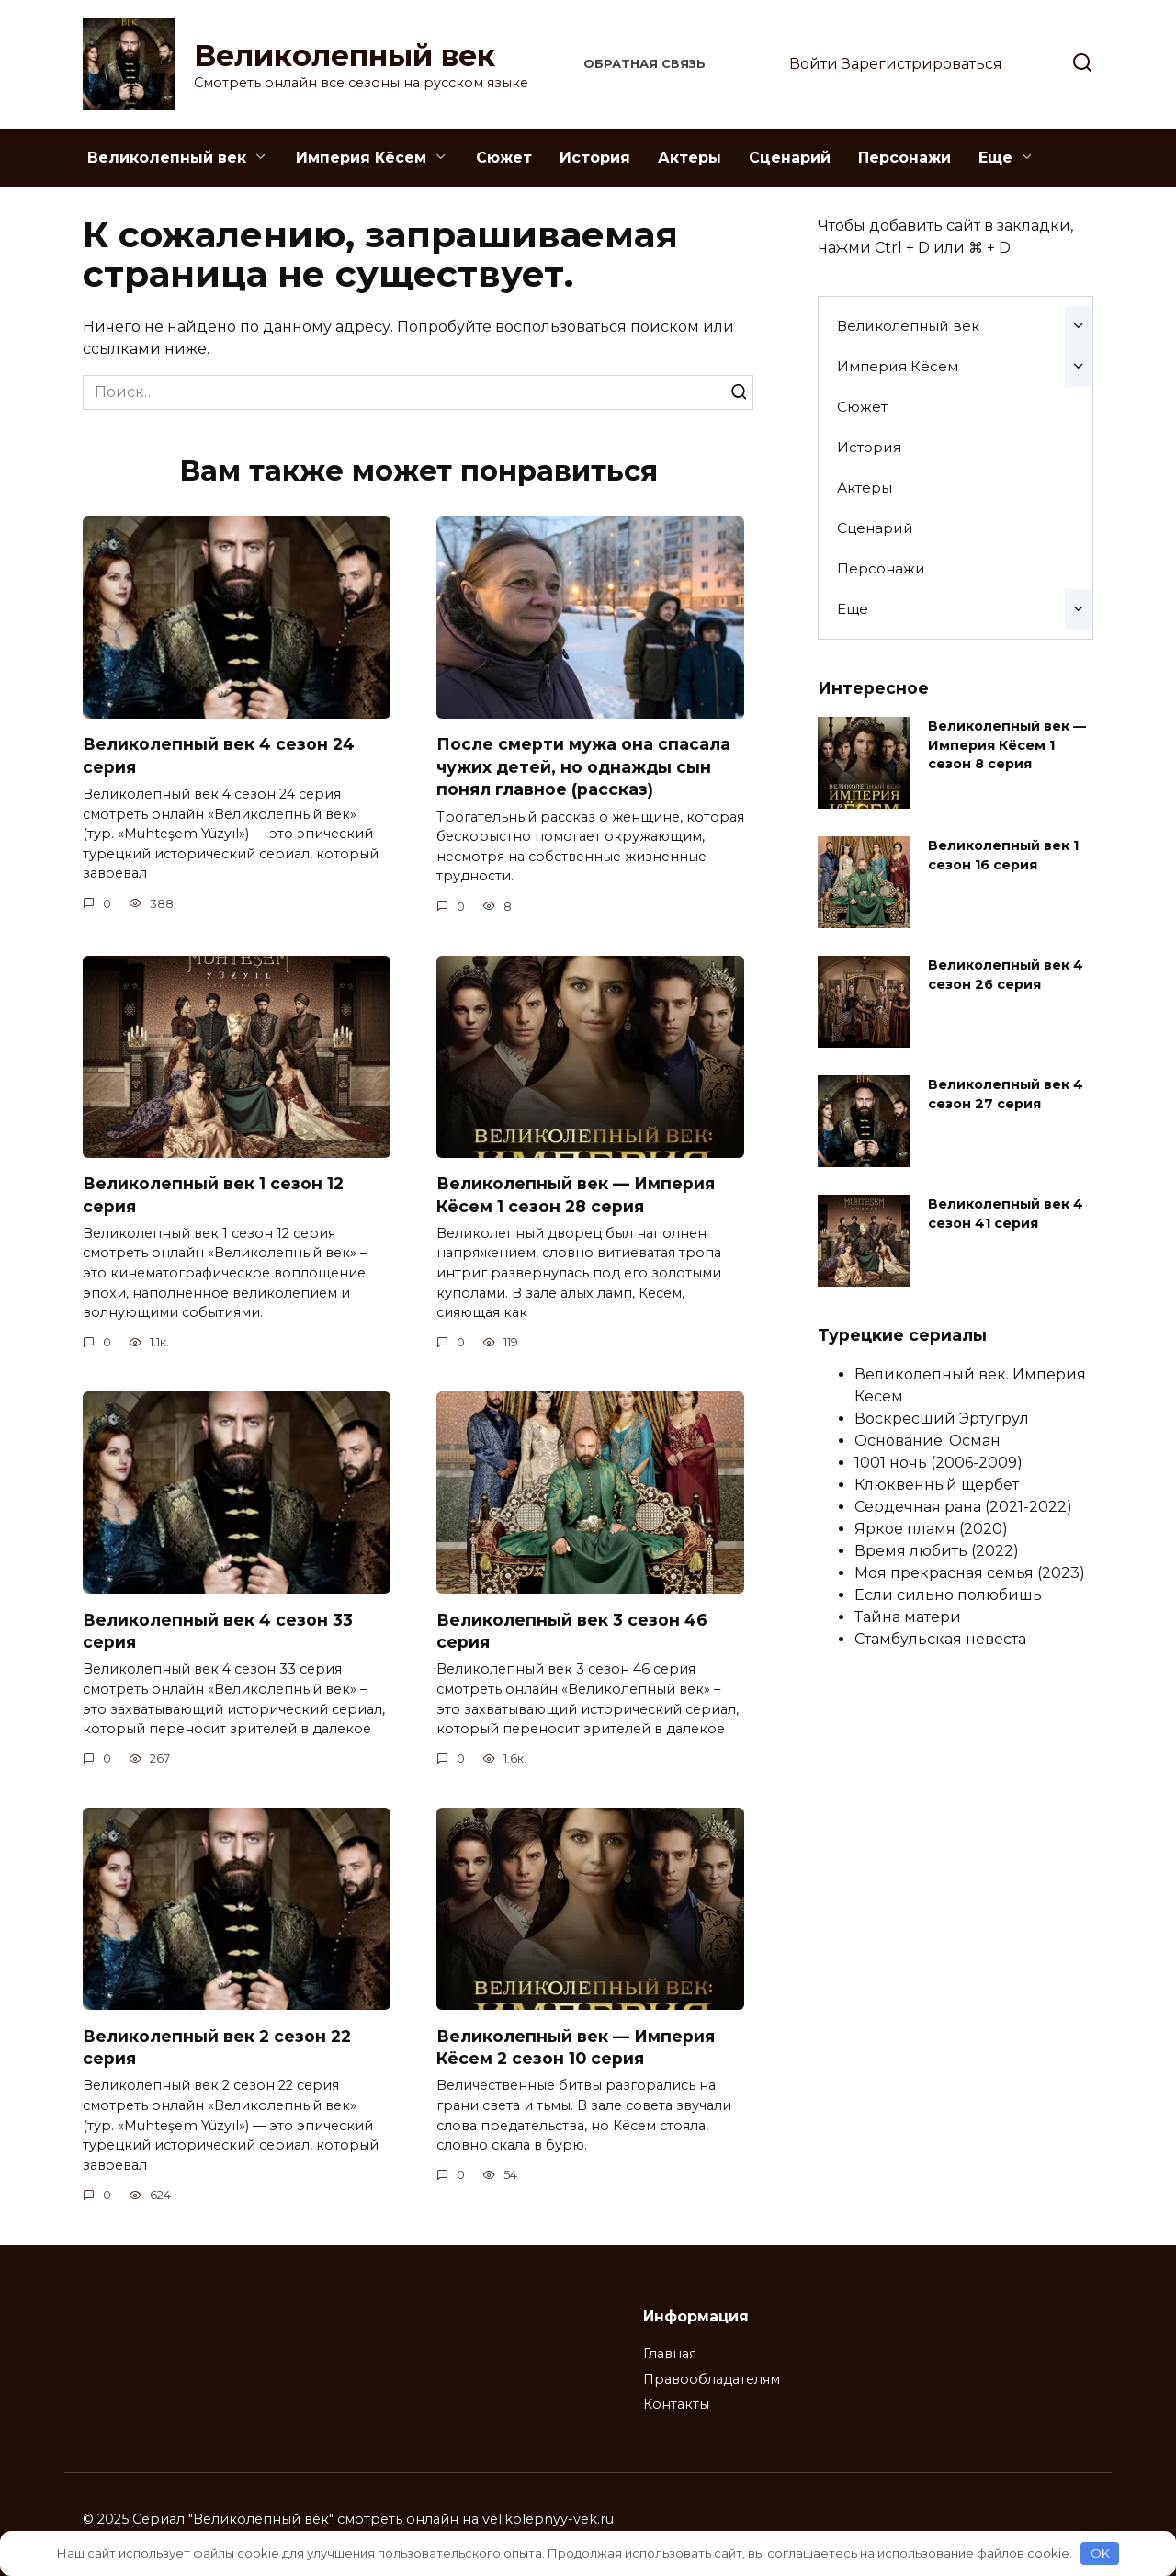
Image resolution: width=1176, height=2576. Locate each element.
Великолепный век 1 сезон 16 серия (1003, 854)
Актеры (689, 157)
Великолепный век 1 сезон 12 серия (213, 1195)
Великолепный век (344, 56)
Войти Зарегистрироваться (895, 64)
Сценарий (790, 157)
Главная (669, 2353)
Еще (995, 157)
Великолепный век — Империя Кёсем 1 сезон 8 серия (1007, 744)
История (595, 157)
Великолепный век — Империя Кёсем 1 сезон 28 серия (575, 1195)
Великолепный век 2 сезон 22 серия (217, 2047)
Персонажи (904, 157)
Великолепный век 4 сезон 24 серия (219, 755)
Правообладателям (711, 2379)
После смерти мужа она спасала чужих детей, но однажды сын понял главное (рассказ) (583, 766)
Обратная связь (644, 64)
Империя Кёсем (361, 157)
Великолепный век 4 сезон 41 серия (1005, 1213)
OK (1100, 2553)
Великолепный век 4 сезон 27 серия (1005, 1093)
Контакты (676, 2404)
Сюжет (504, 157)
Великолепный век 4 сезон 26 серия (1005, 974)
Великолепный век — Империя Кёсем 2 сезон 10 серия (575, 2047)
